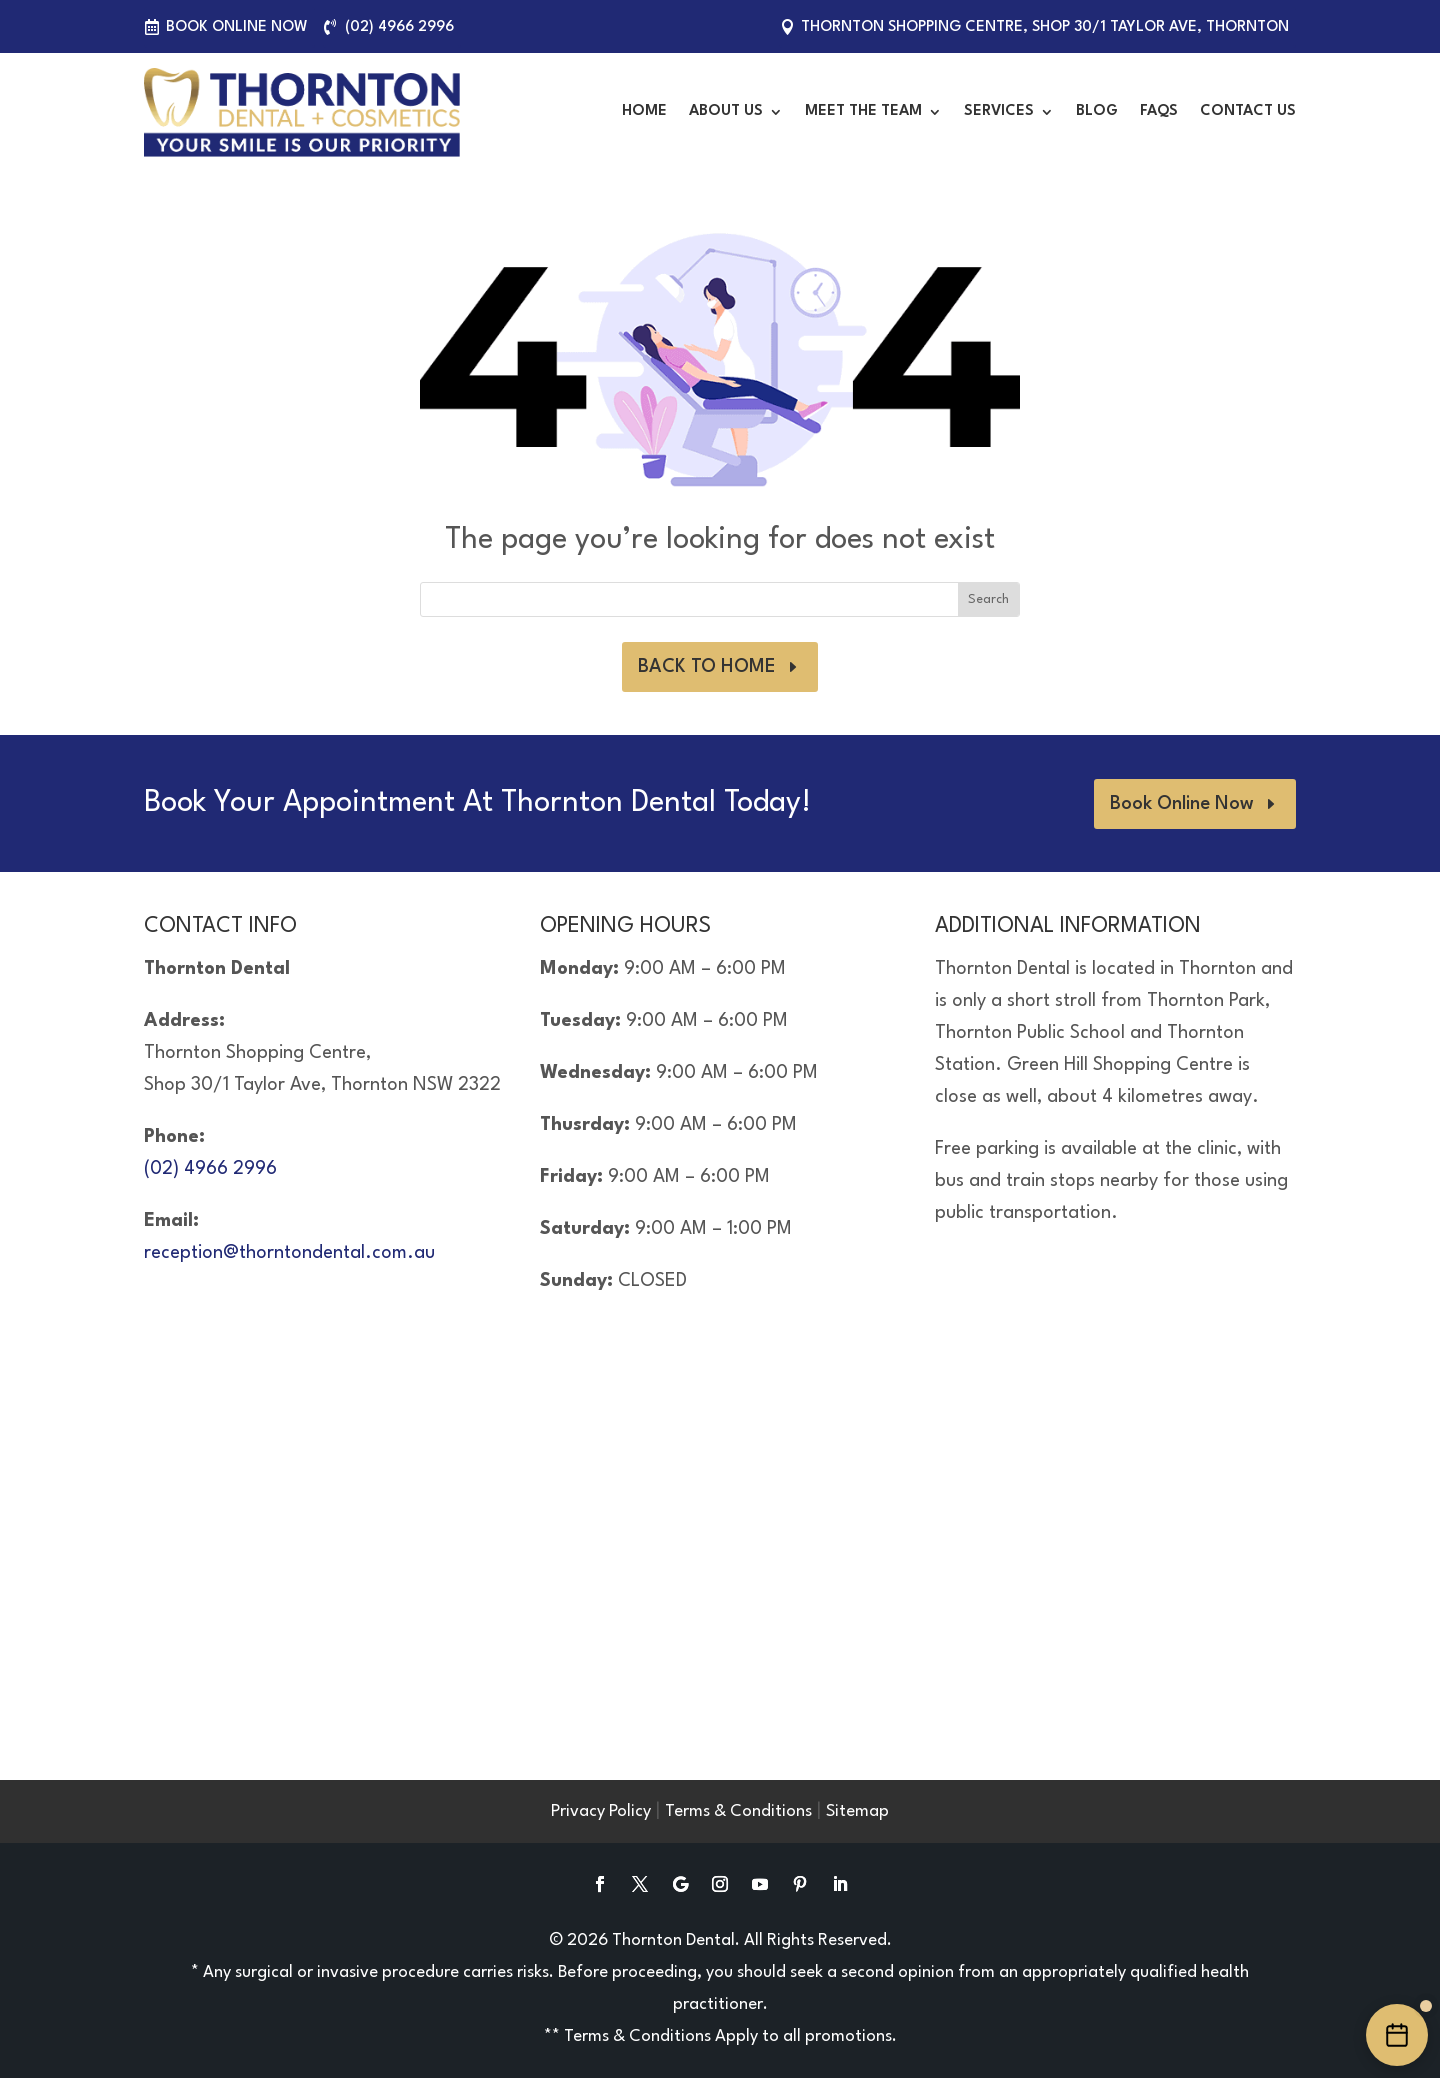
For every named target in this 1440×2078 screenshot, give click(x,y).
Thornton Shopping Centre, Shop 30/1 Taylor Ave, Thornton (1045, 27)
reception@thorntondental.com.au (289, 1253)
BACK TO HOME (707, 667)
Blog (1097, 111)
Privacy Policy (601, 1811)
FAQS (1159, 111)
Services (999, 111)
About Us (726, 111)
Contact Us (1248, 111)
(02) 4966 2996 (399, 27)
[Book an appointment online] (1397, 2035)
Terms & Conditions (738, 1811)
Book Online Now (237, 27)
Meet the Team (863, 111)
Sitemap (857, 1811)
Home (644, 111)
